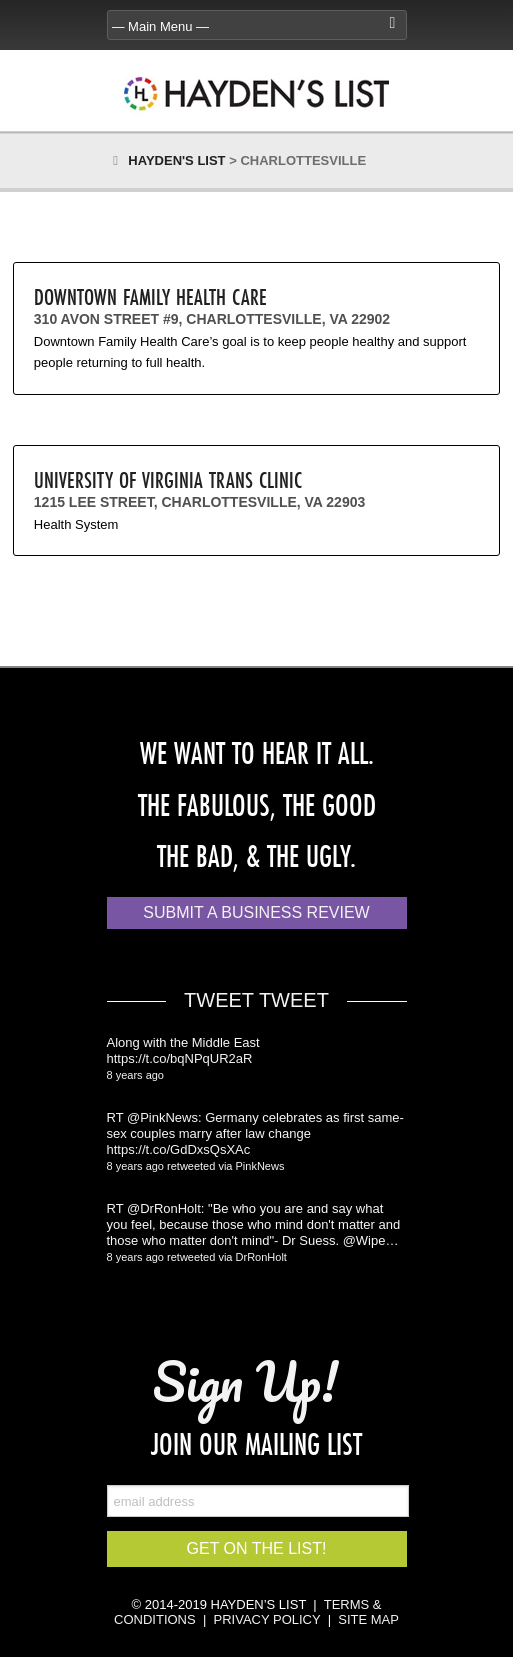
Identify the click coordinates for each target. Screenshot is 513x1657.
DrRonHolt (261, 1257)
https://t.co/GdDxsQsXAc (179, 1149)
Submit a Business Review (256, 912)
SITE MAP (368, 1619)
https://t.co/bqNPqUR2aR (180, 1058)
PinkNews (260, 1166)
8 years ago (135, 1075)
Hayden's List (176, 160)
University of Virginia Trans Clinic (168, 479)
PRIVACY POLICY (267, 1619)
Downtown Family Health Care (150, 296)
